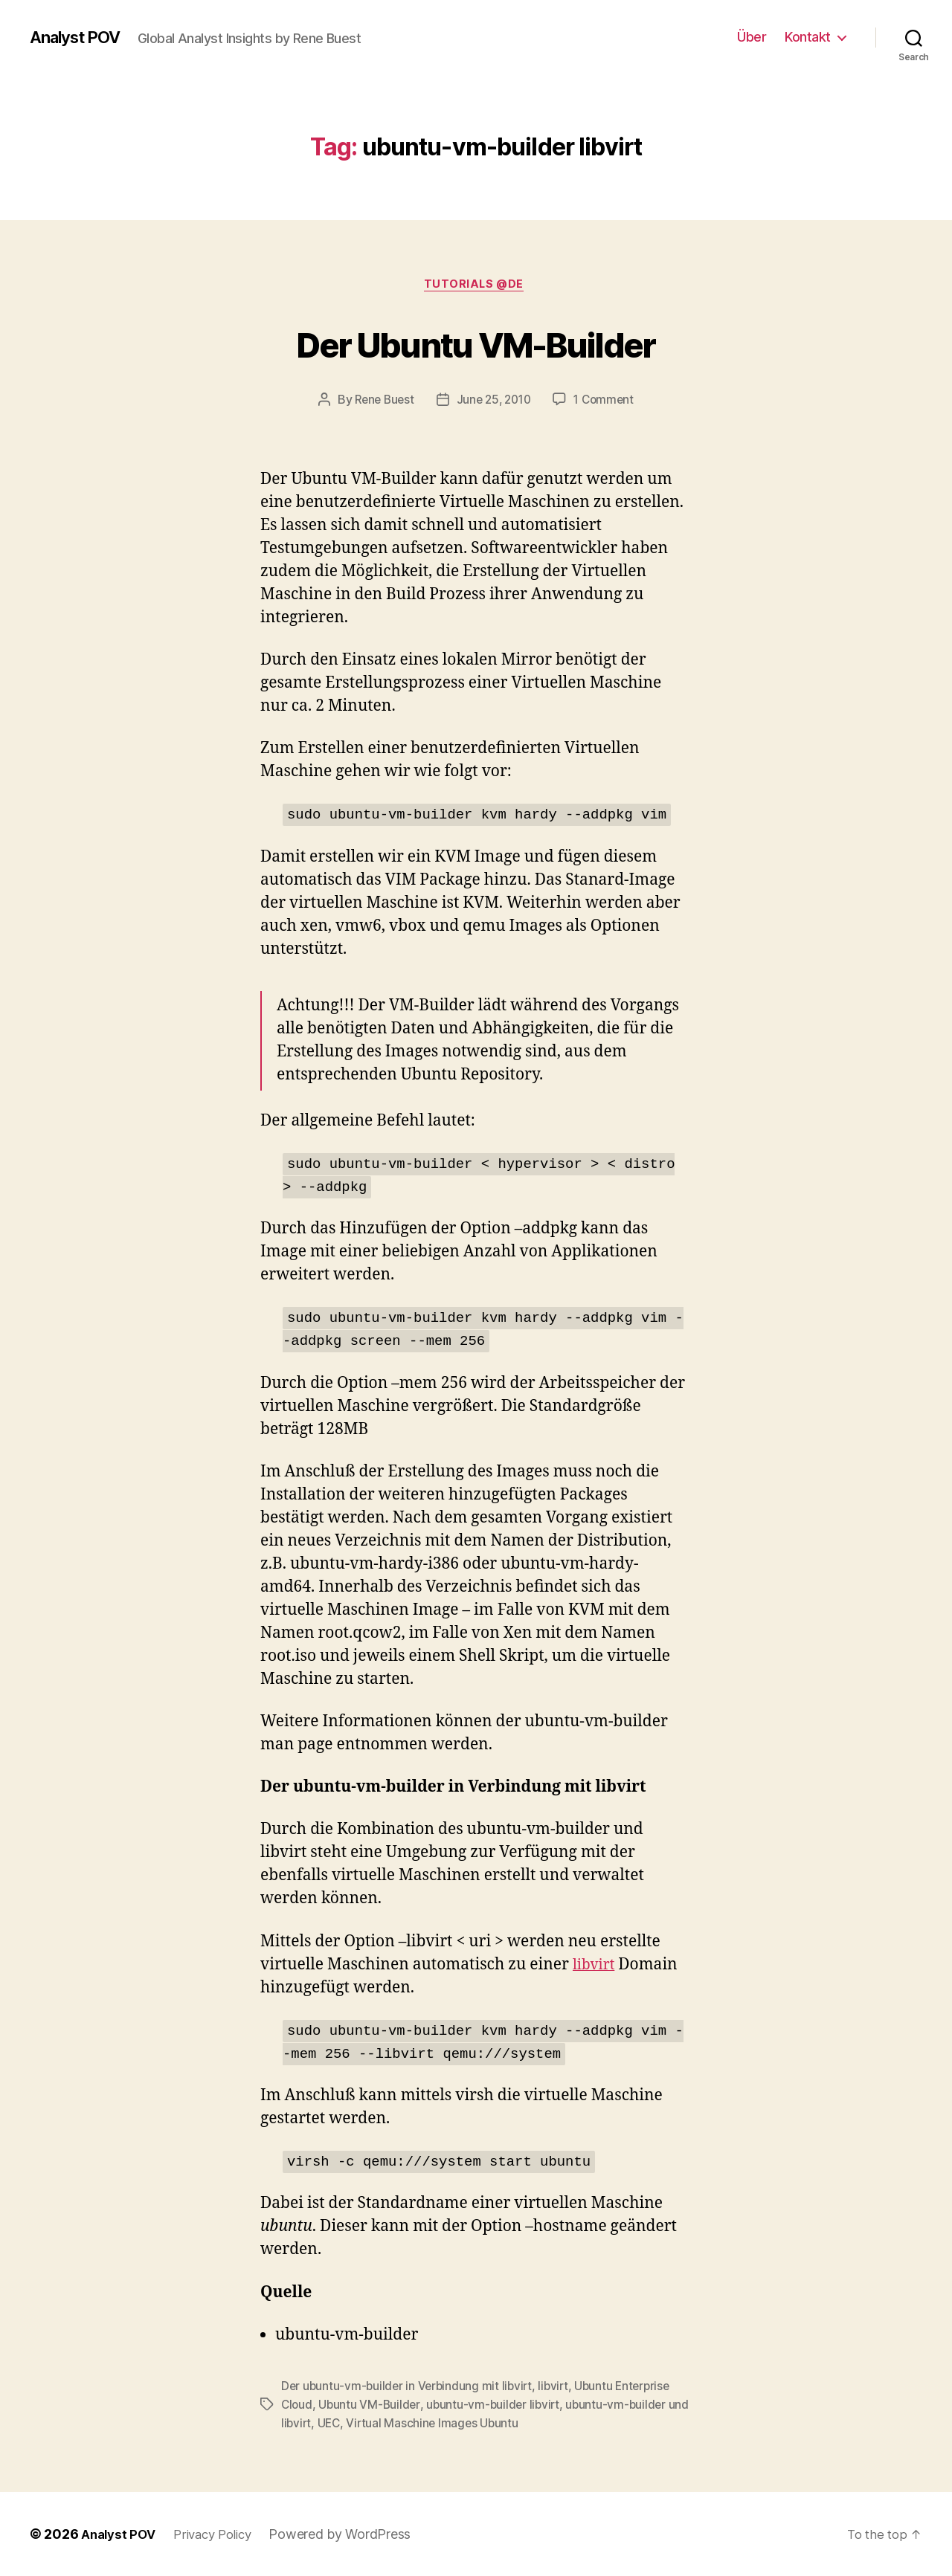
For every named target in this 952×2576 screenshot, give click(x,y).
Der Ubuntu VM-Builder (475, 343)
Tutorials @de (476, 286)
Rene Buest (380, 402)
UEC (354, 2423)
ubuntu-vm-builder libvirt (497, 2405)
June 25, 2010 (494, 402)
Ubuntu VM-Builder (371, 2405)
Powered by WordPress (351, 2534)
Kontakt (808, 37)
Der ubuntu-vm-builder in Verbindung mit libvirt (409, 2387)
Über (751, 37)
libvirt (596, 1967)
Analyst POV (80, 37)
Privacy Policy (220, 2534)
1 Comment (608, 402)
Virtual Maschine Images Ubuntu (459, 2423)
